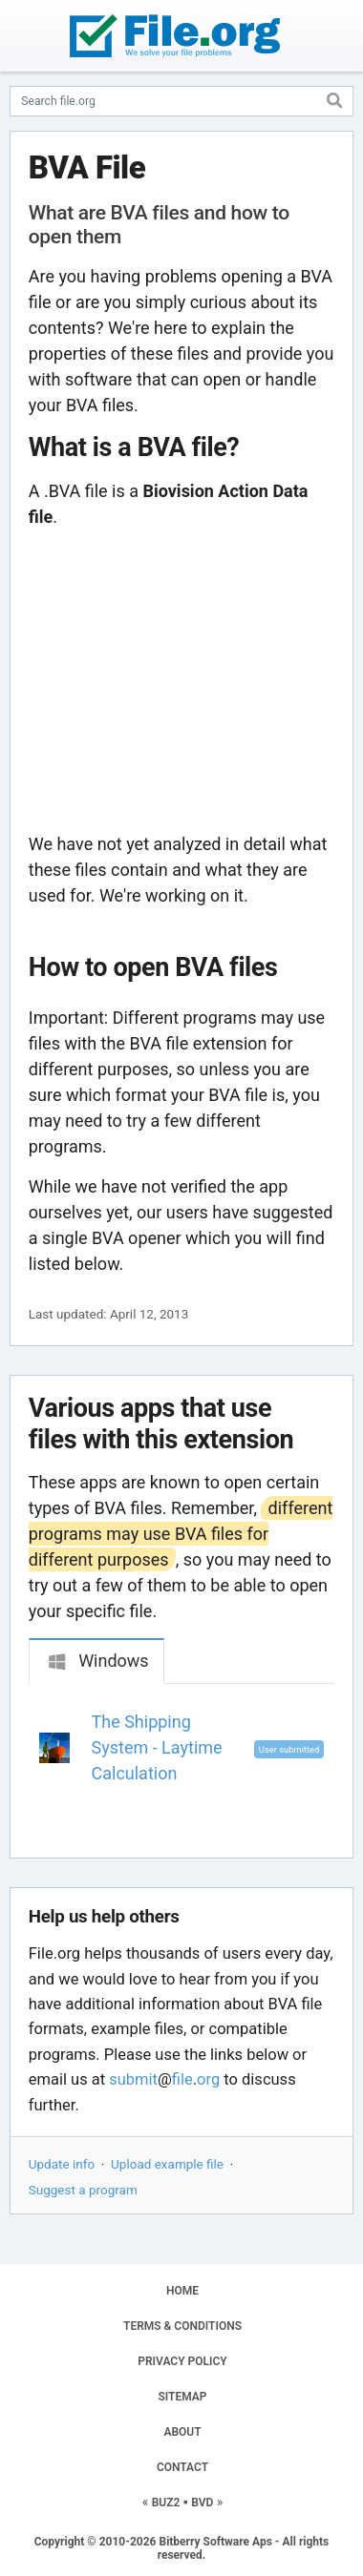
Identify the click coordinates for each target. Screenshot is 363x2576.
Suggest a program (83, 2189)
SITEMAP (182, 2396)
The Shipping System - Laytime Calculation (157, 1747)
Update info (62, 2163)
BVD (202, 2502)
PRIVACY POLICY (182, 2361)
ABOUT (182, 2432)
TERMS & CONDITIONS (182, 2326)
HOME (182, 2290)
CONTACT (182, 2467)
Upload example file (167, 2163)
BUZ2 (166, 2502)
